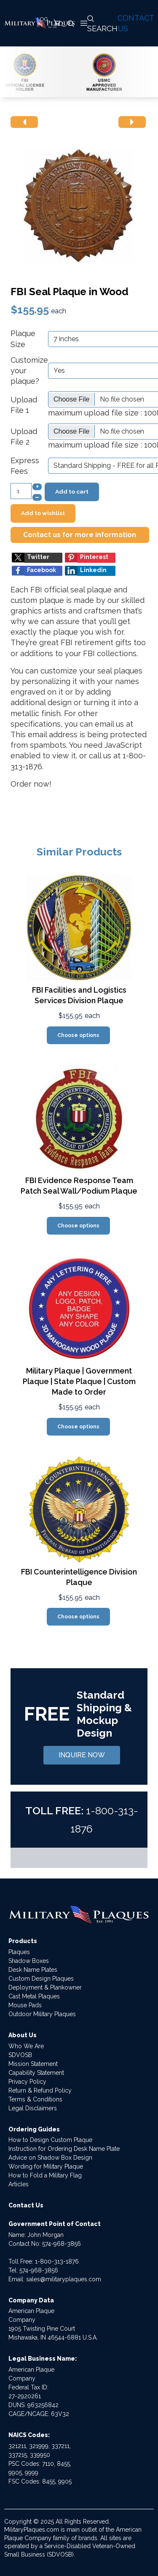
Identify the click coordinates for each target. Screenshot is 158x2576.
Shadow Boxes (28, 1960)
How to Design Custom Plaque (50, 2139)
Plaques (19, 1952)
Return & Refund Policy (40, 2090)
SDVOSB (20, 2055)
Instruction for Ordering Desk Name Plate (64, 2148)
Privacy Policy (27, 2081)
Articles (18, 2184)
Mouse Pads (25, 2005)
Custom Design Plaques (41, 1978)
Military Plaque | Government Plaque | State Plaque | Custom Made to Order (79, 1381)
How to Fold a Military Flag (45, 2175)
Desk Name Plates (32, 1969)
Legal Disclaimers (32, 2108)
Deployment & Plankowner (45, 1987)
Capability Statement (36, 2072)
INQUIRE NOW (82, 1755)
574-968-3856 (61, 2243)
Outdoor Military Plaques (42, 2014)
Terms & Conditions (35, 2099)
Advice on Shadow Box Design (50, 2157)
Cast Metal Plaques (34, 1996)
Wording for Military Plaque (45, 2166)
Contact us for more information (79, 535)
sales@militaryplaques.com (63, 2279)
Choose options (78, 1035)
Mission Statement (33, 2063)
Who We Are (26, 2046)
